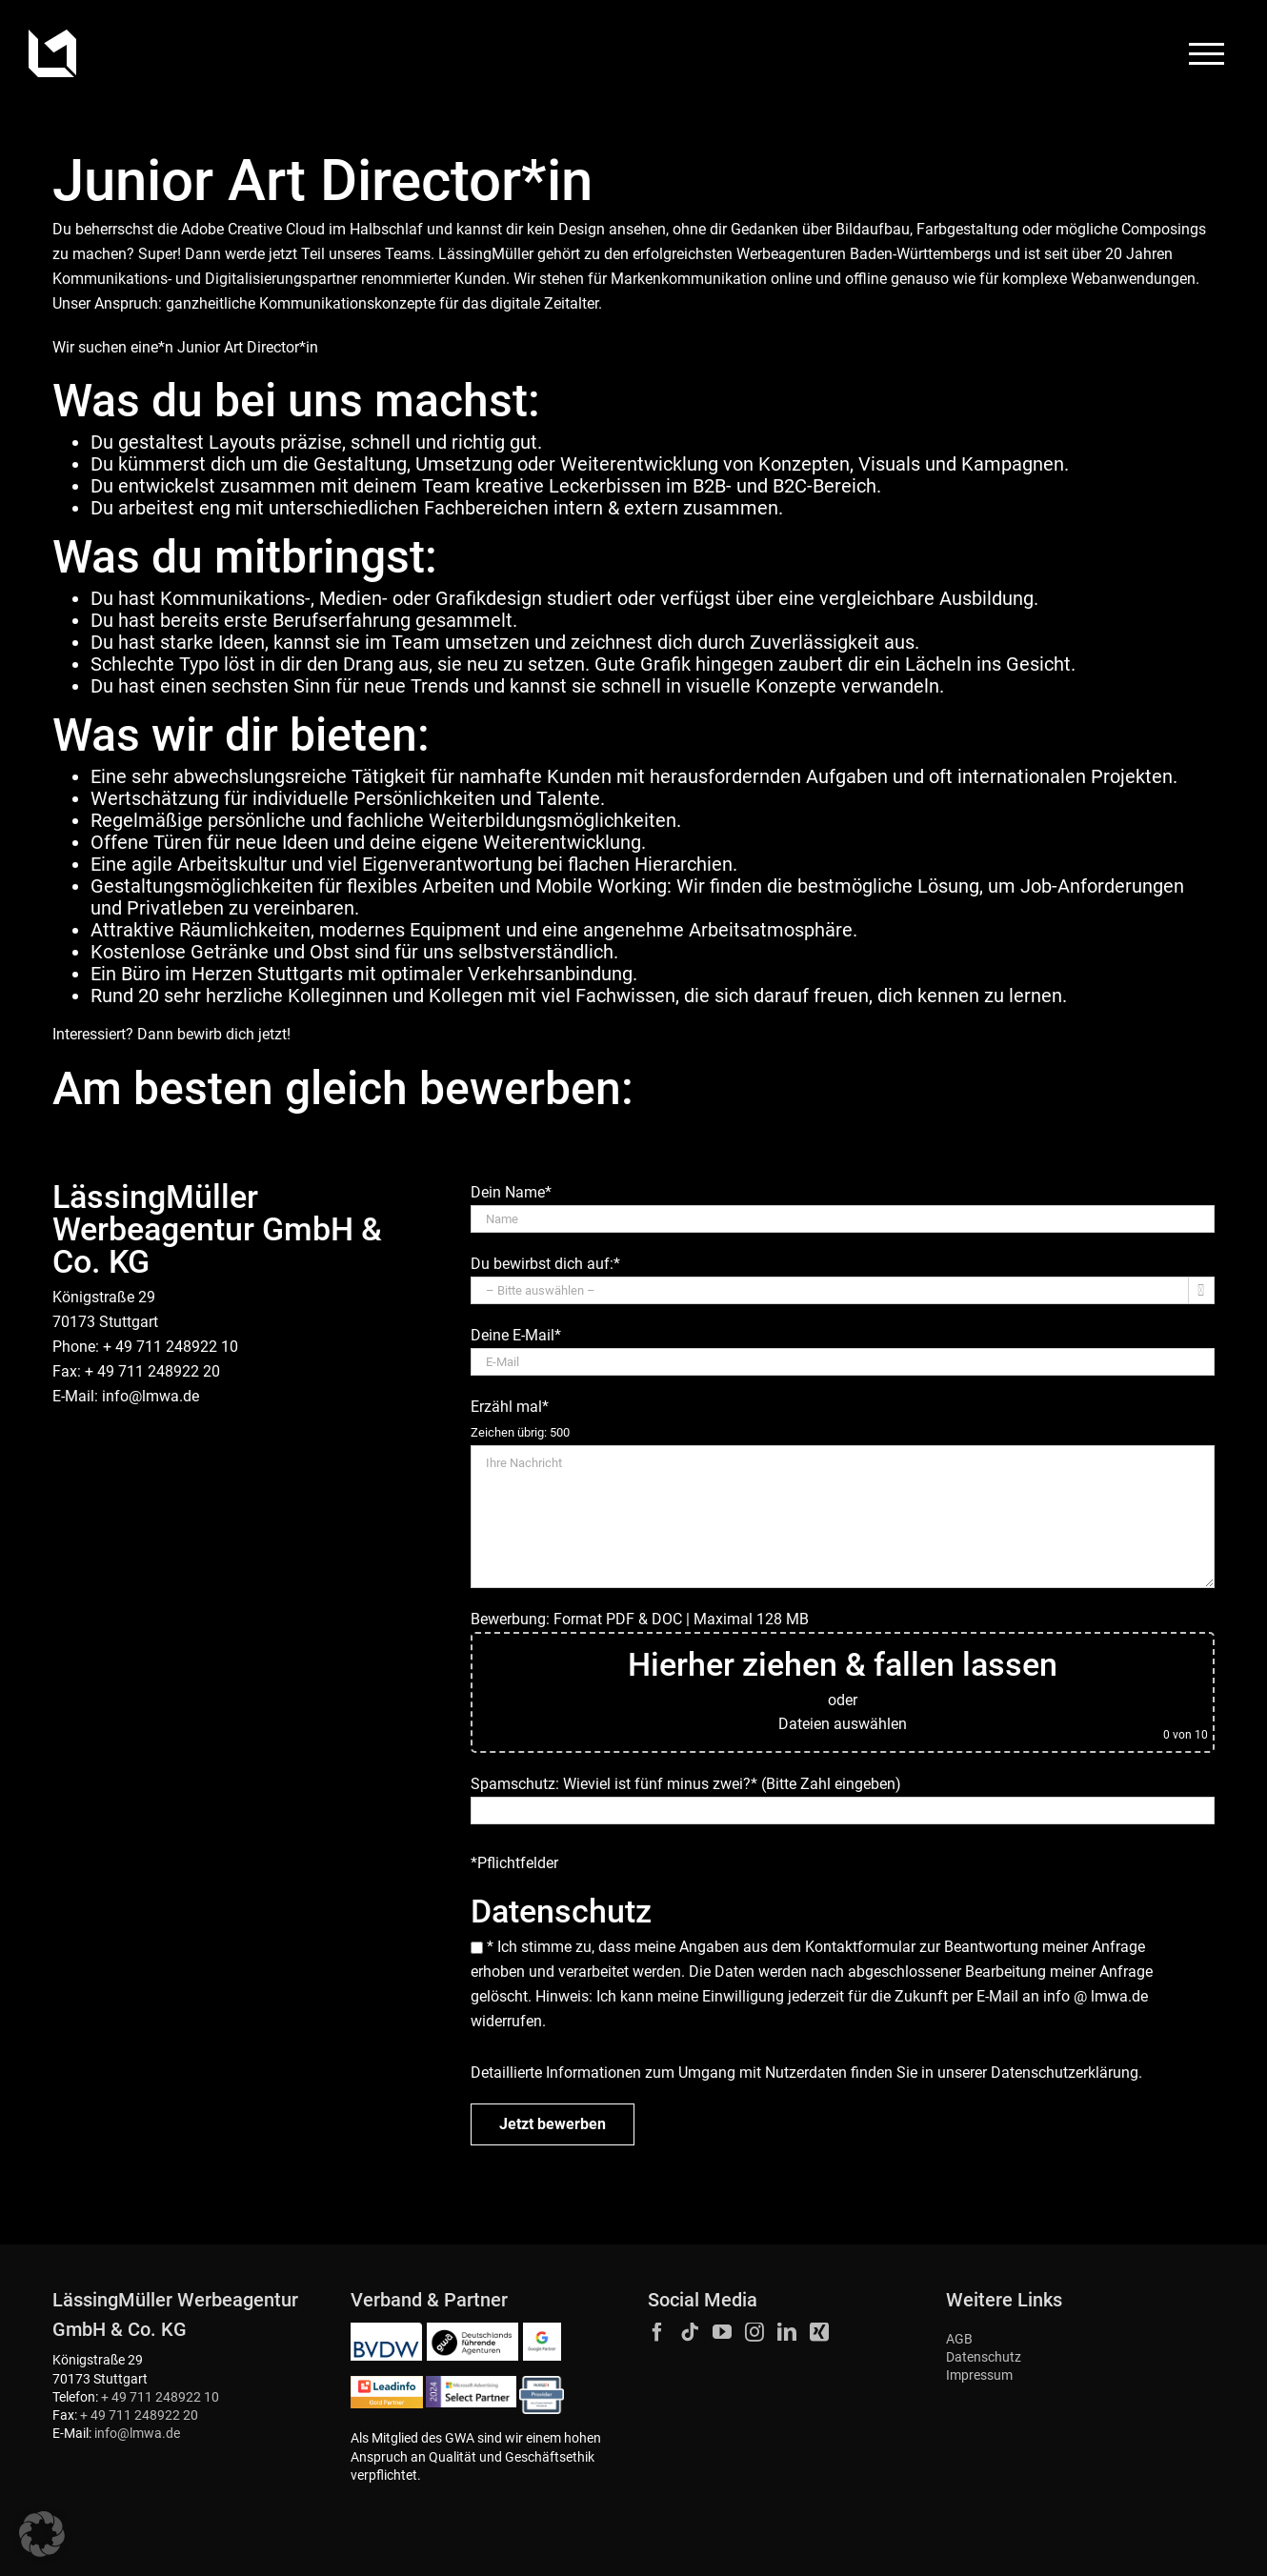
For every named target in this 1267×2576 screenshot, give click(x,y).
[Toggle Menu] (1207, 54)
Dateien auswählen (842, 1724)
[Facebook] (657, 2332)
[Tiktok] (689, 2332)
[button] (42, 2534)
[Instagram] (754, 2332)
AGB (959, 2339)
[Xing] (819, 2332)
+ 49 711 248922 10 (160, 2397)
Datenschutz (983, 2357)
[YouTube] (722, 2332)
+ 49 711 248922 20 (139, 2415)
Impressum (979, 2375)
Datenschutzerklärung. (1066, 2072)
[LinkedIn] (786, 2332)
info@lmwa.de (150, 1396)
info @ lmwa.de (1095, 1996)
